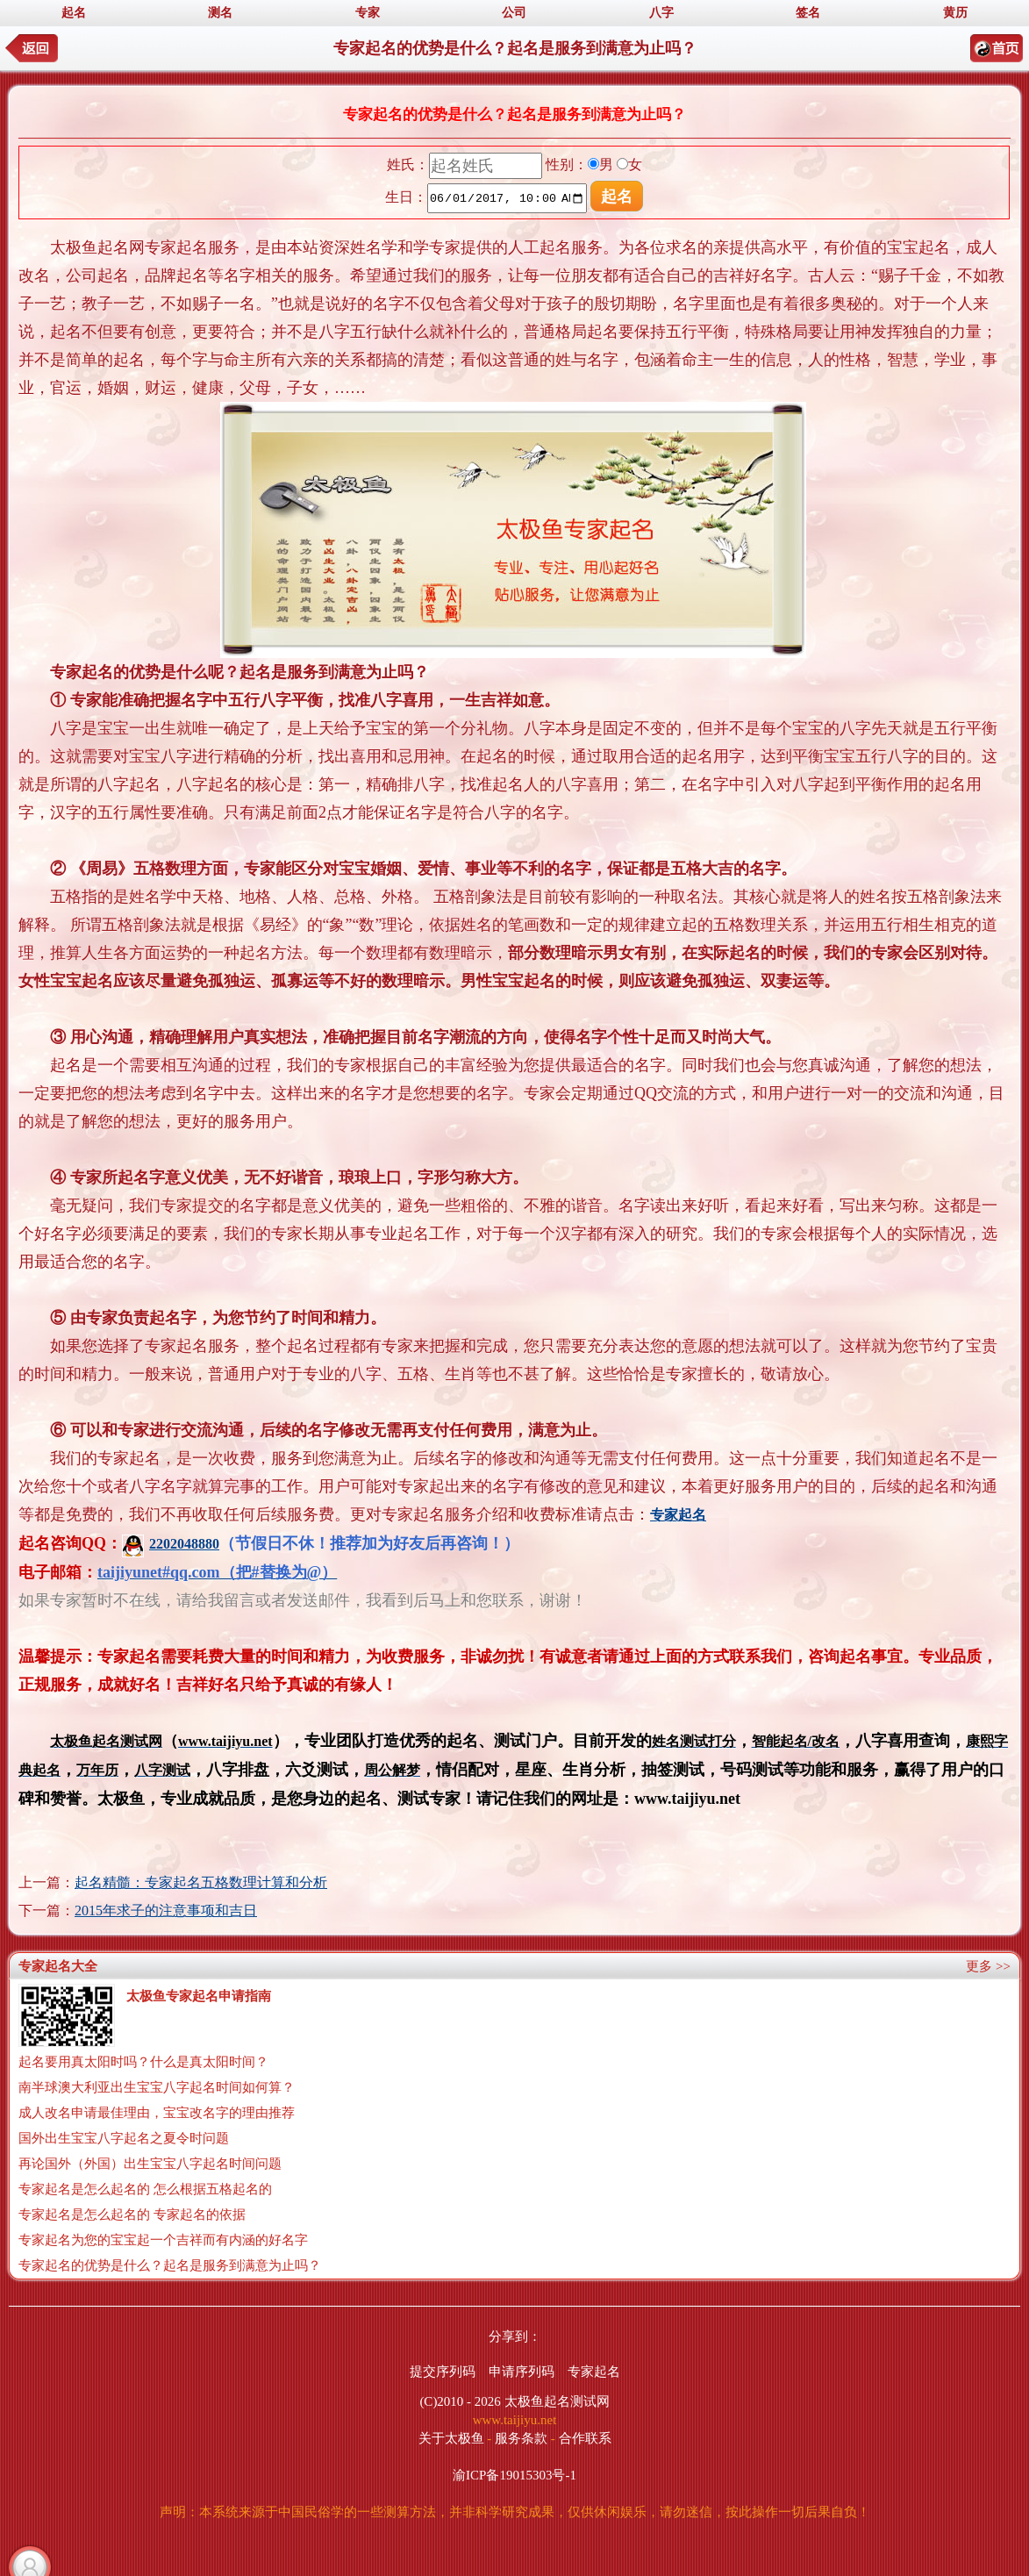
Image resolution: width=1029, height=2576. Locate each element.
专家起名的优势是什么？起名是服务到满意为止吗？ (169, 2265)
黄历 (955, 12)
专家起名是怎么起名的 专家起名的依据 (132, 2214)
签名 (808, 12)
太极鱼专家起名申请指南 (198, 1996)
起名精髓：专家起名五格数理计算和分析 (201, 1882)
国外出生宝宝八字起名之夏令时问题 (123, 2138)
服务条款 (521, 2438)
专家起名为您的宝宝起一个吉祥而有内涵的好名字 (163, 2240)
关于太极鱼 (451, 2438)
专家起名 (594, 2372)
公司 (514, 12)
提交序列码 (442, 2372)
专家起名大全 (57, 1966)
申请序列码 (521, 2372)
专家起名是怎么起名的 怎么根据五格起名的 (145, 2189)
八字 (661, 12)
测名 (220, 12)
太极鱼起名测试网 (557, 2401)
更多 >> (988, 1966)
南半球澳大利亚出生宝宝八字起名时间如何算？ (156, 2087)
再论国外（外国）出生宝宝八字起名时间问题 (150, 2164)
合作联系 (585, 2438)
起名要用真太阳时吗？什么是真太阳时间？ (143, 2062)
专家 (367, 12)
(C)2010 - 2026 (460, 2401)
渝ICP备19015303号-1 (514, 2475)
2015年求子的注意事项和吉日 (166, 1910)
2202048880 (170, 1543)
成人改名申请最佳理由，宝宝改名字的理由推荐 (156, 2113)
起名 (73, 12)
